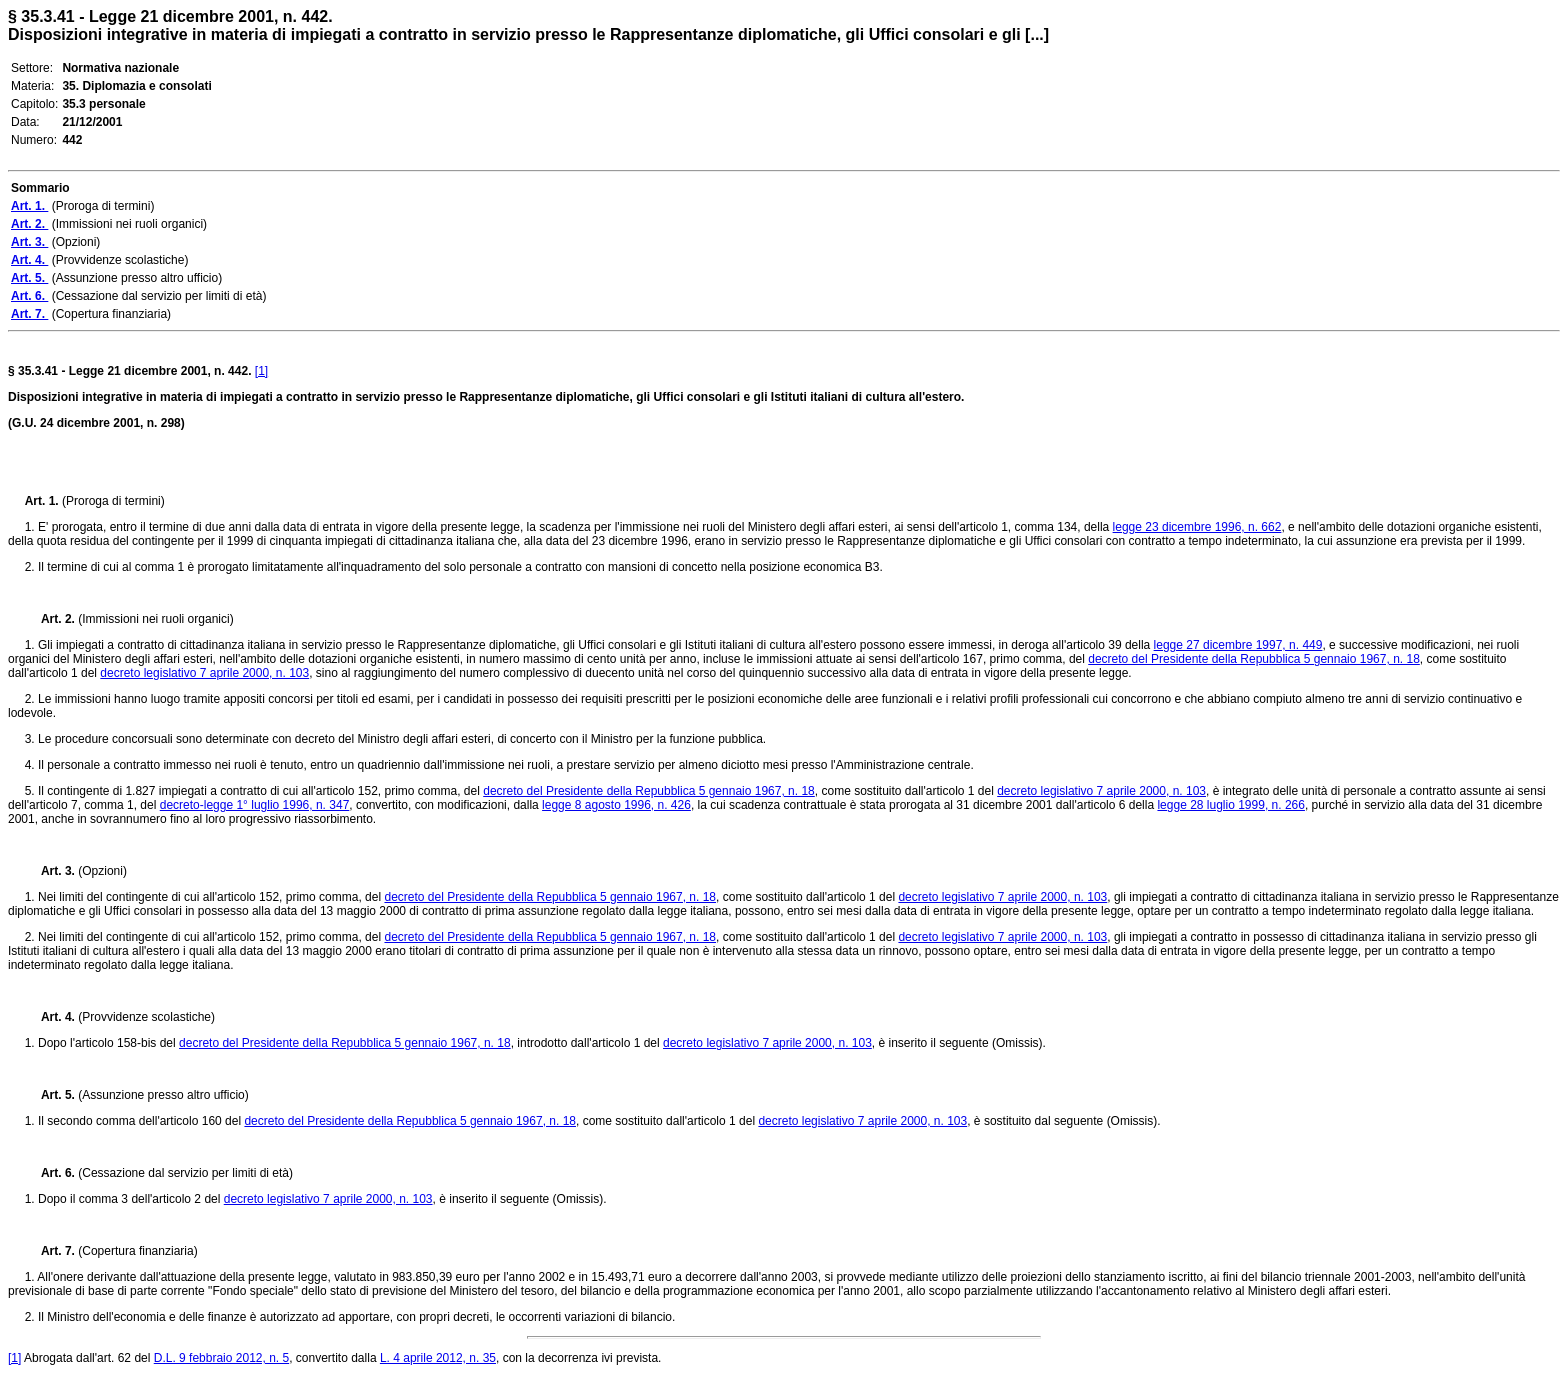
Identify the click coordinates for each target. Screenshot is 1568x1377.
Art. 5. (52, 1095)
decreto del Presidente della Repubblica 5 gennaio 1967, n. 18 (1254, 659)
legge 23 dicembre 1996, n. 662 (1197, 527)
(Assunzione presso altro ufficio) (163, 1095)
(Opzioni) (102, 871)
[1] (261, 371)
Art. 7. (52, 1251)
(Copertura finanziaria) (137, 1251)
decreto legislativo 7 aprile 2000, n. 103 (204, 673)
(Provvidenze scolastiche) (146, 1017)
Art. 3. (52, 871)
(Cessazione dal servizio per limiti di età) (185, 1173)
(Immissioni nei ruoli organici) (155, 619)
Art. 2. (52, 619)
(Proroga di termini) (113, 501)
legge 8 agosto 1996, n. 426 (616, 805)
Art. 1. (43, 501)
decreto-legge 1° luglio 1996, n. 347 (255, 805)
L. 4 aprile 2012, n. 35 (438, 1358)
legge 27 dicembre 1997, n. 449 (1238, 645)
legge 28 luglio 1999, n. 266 (1230, 805)
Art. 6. (52, 1173)
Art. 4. (52, 1017)
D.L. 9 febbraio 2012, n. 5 (221, 1358)
